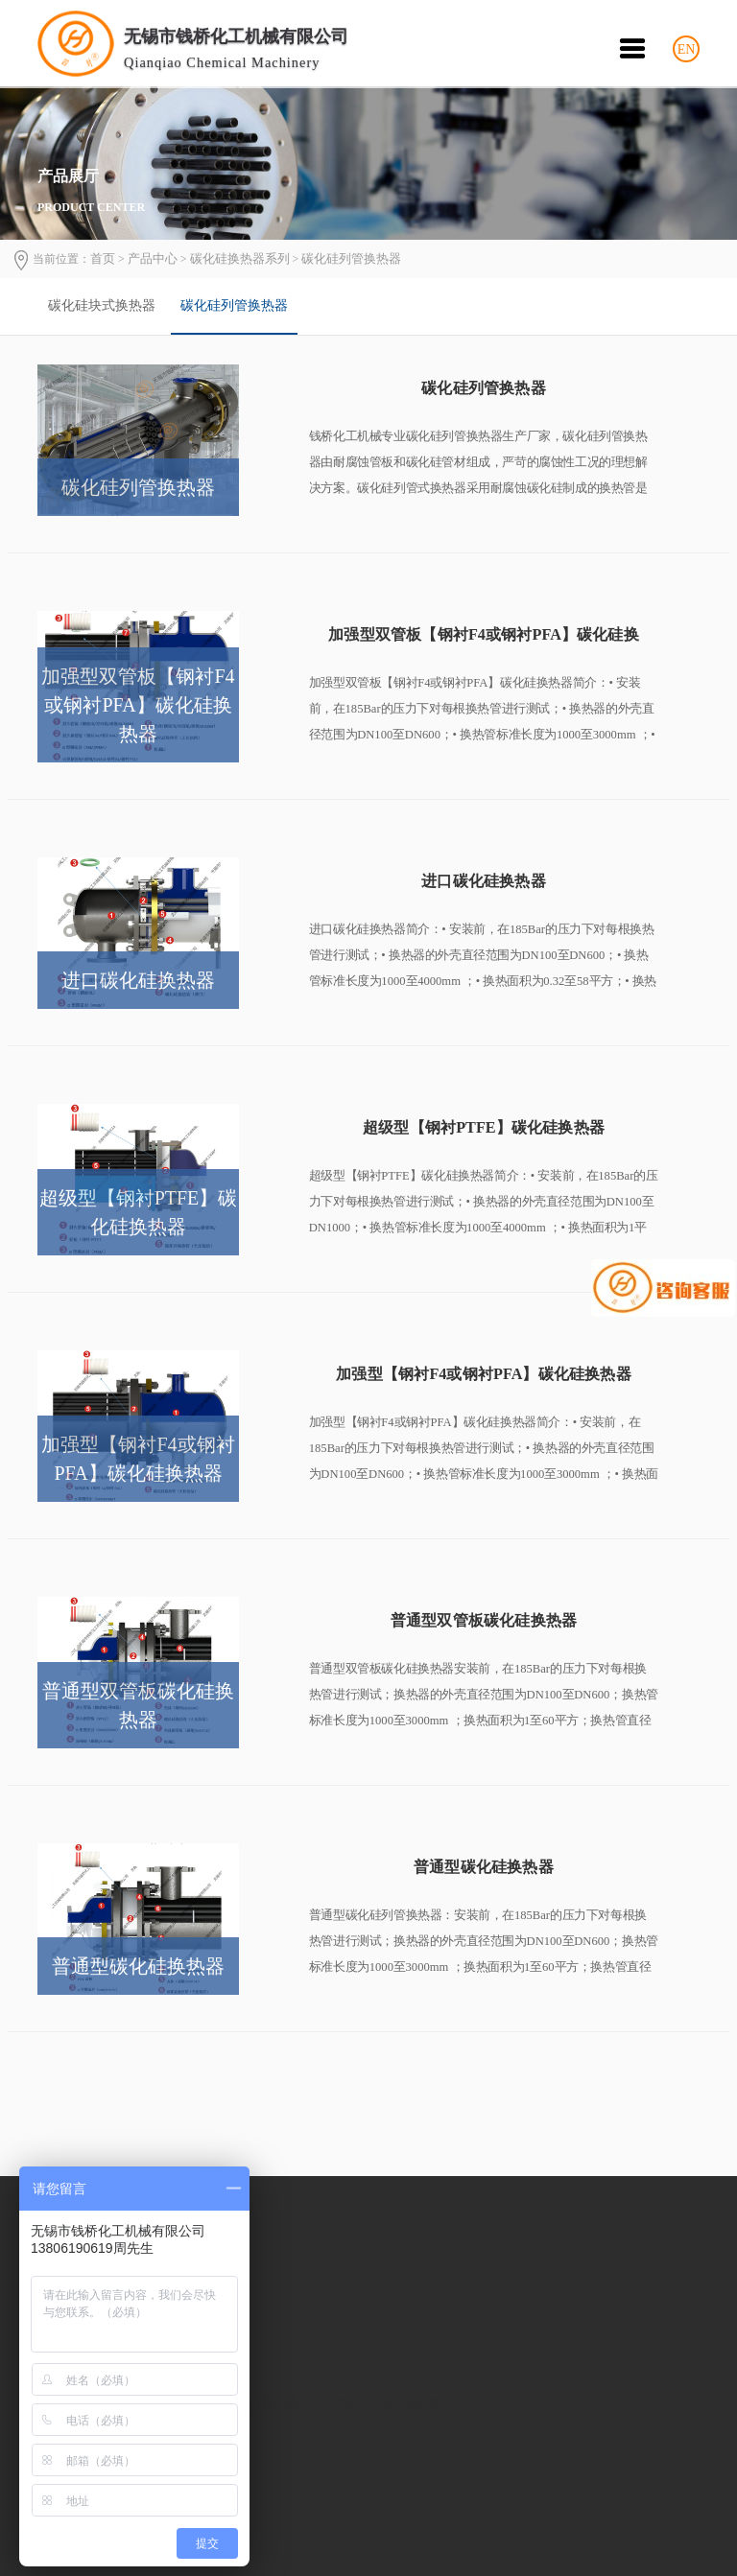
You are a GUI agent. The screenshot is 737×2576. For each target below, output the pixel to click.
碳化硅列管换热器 (351, 258)
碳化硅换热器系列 (240, 258)
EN (687, 49)
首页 (102, 258)
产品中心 (153, 258)
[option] (104, 306)
